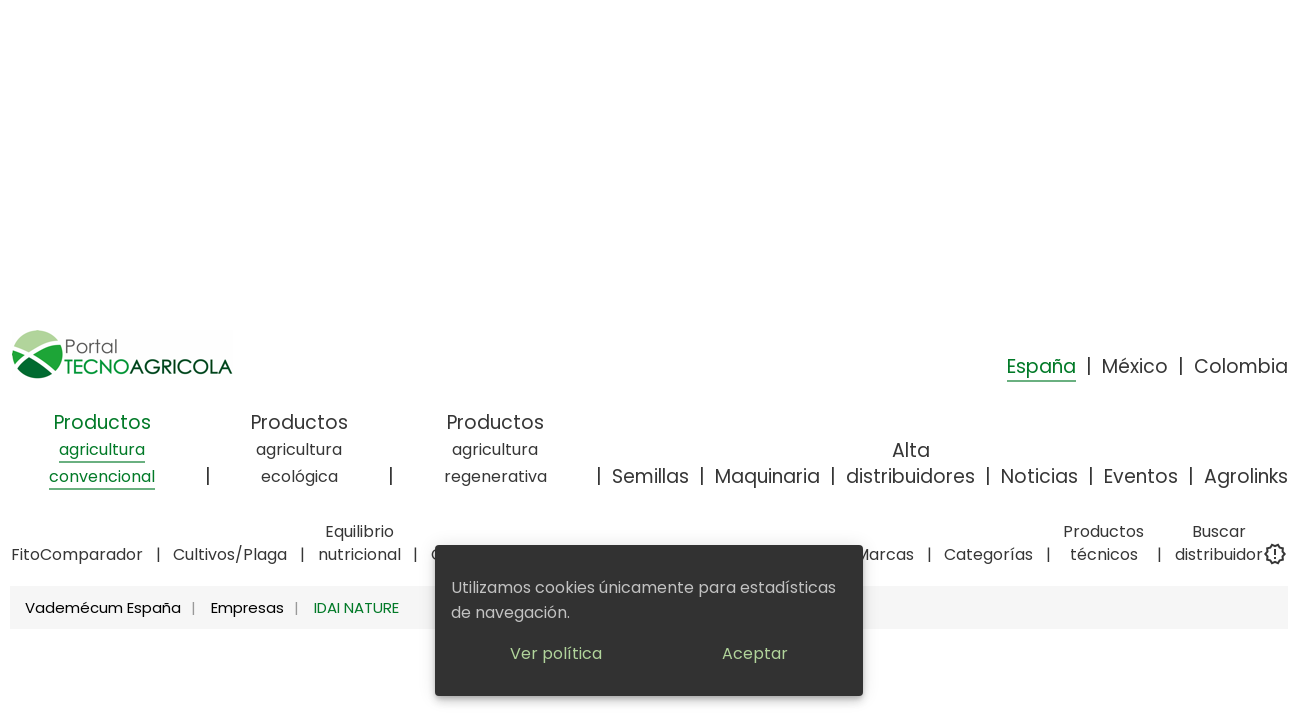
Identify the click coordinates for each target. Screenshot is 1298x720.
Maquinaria (767, 476)
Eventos (1141, 476)
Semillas (650, 476)
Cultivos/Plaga (230, 554)
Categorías (988, 554)
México (1135, 366)
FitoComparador (77, 554)
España (1041, 366)
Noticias (1039, 476)
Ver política (556, 653)
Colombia (1241, 366)
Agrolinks (1246, 476)
